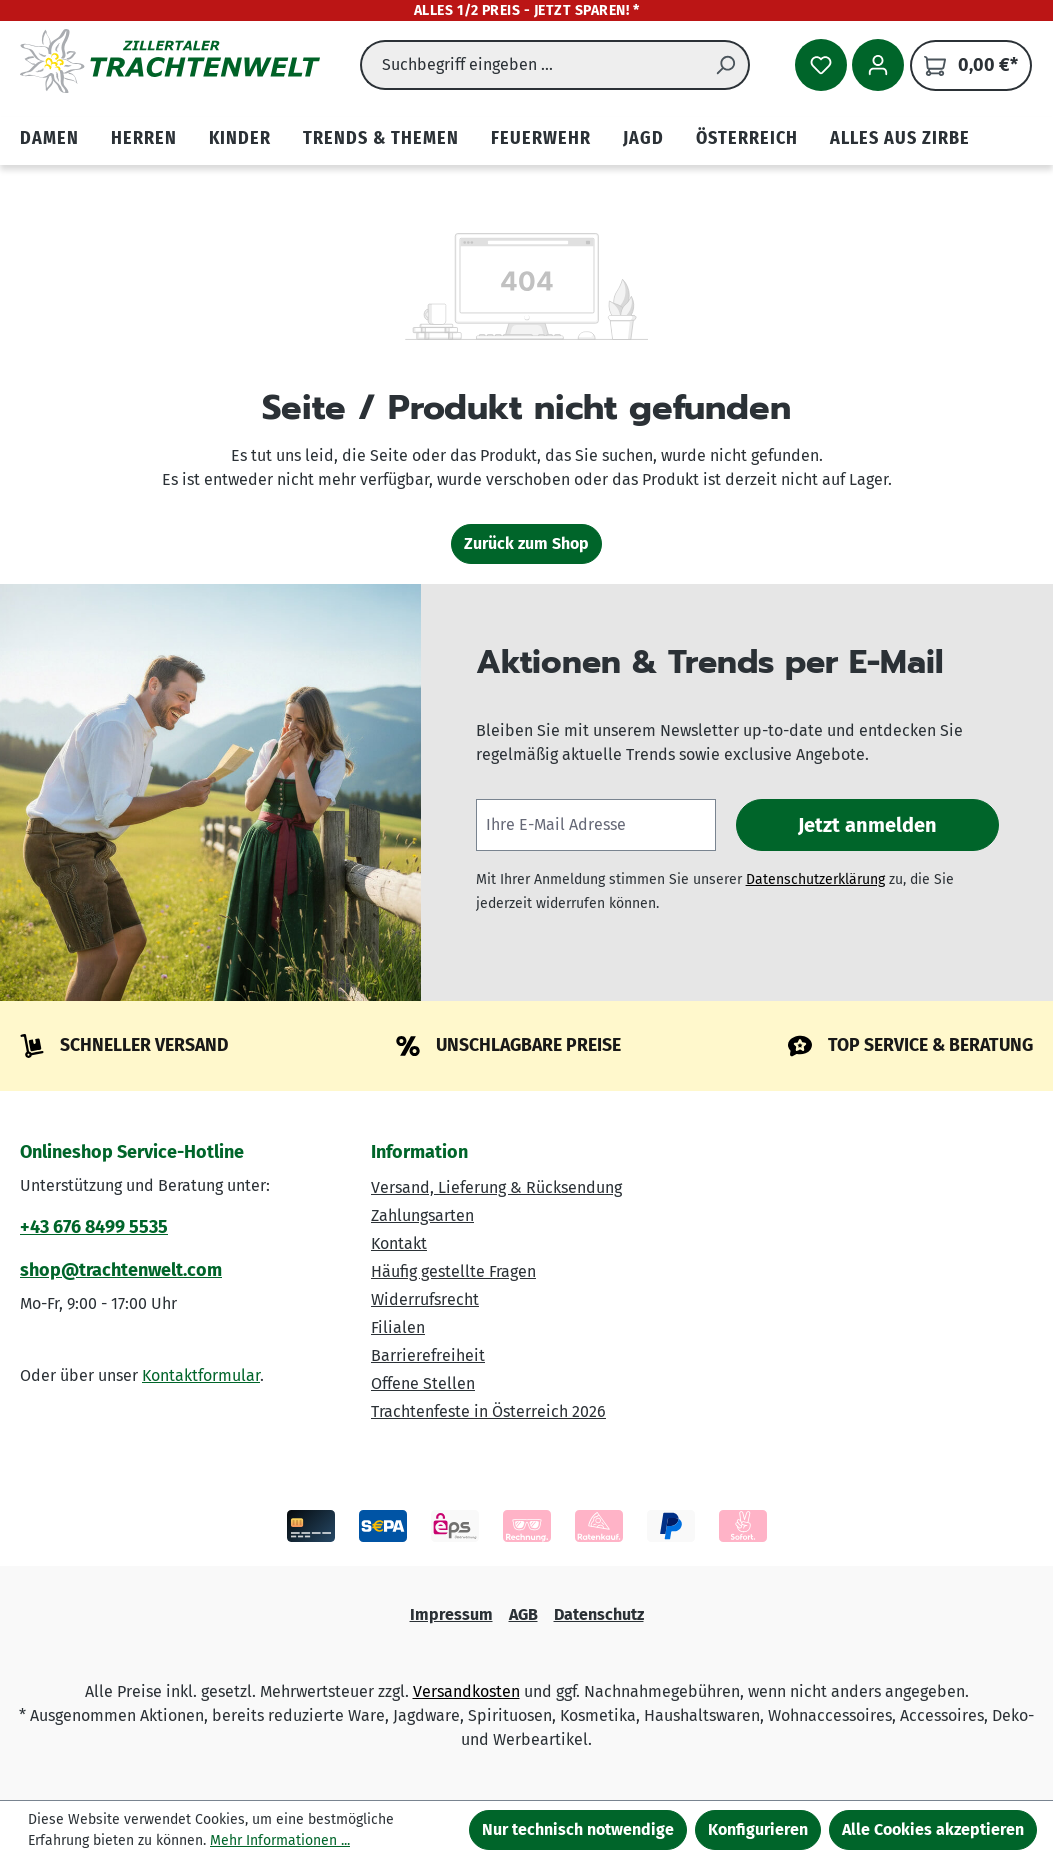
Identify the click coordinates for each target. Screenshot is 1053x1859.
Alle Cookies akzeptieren (933, 1829)
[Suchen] (726, 65)
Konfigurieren (758, 1829)
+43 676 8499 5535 (94, 1227)
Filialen (398, 1327)
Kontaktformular (201, 1375)
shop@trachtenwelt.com (121, 1270)
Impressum (451, 1614)
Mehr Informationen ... (280, 1840)
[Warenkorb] (971, 65)
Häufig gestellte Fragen (453, 1271)
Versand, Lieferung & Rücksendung (496, 1187)
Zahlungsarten (422, 1215)
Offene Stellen (423, 1383)
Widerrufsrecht (425, 1299)
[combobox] (531, 65)
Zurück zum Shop (526, 543)
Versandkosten (466, 1691)
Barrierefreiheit (428, 1355)
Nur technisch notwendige (578, 1829)
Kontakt (399, 1243)
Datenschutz (599, 1614)
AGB (523, 1614)
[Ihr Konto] (878, 65)
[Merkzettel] (821, 65)
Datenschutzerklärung (815, 879)
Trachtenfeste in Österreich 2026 (488, 1411)
